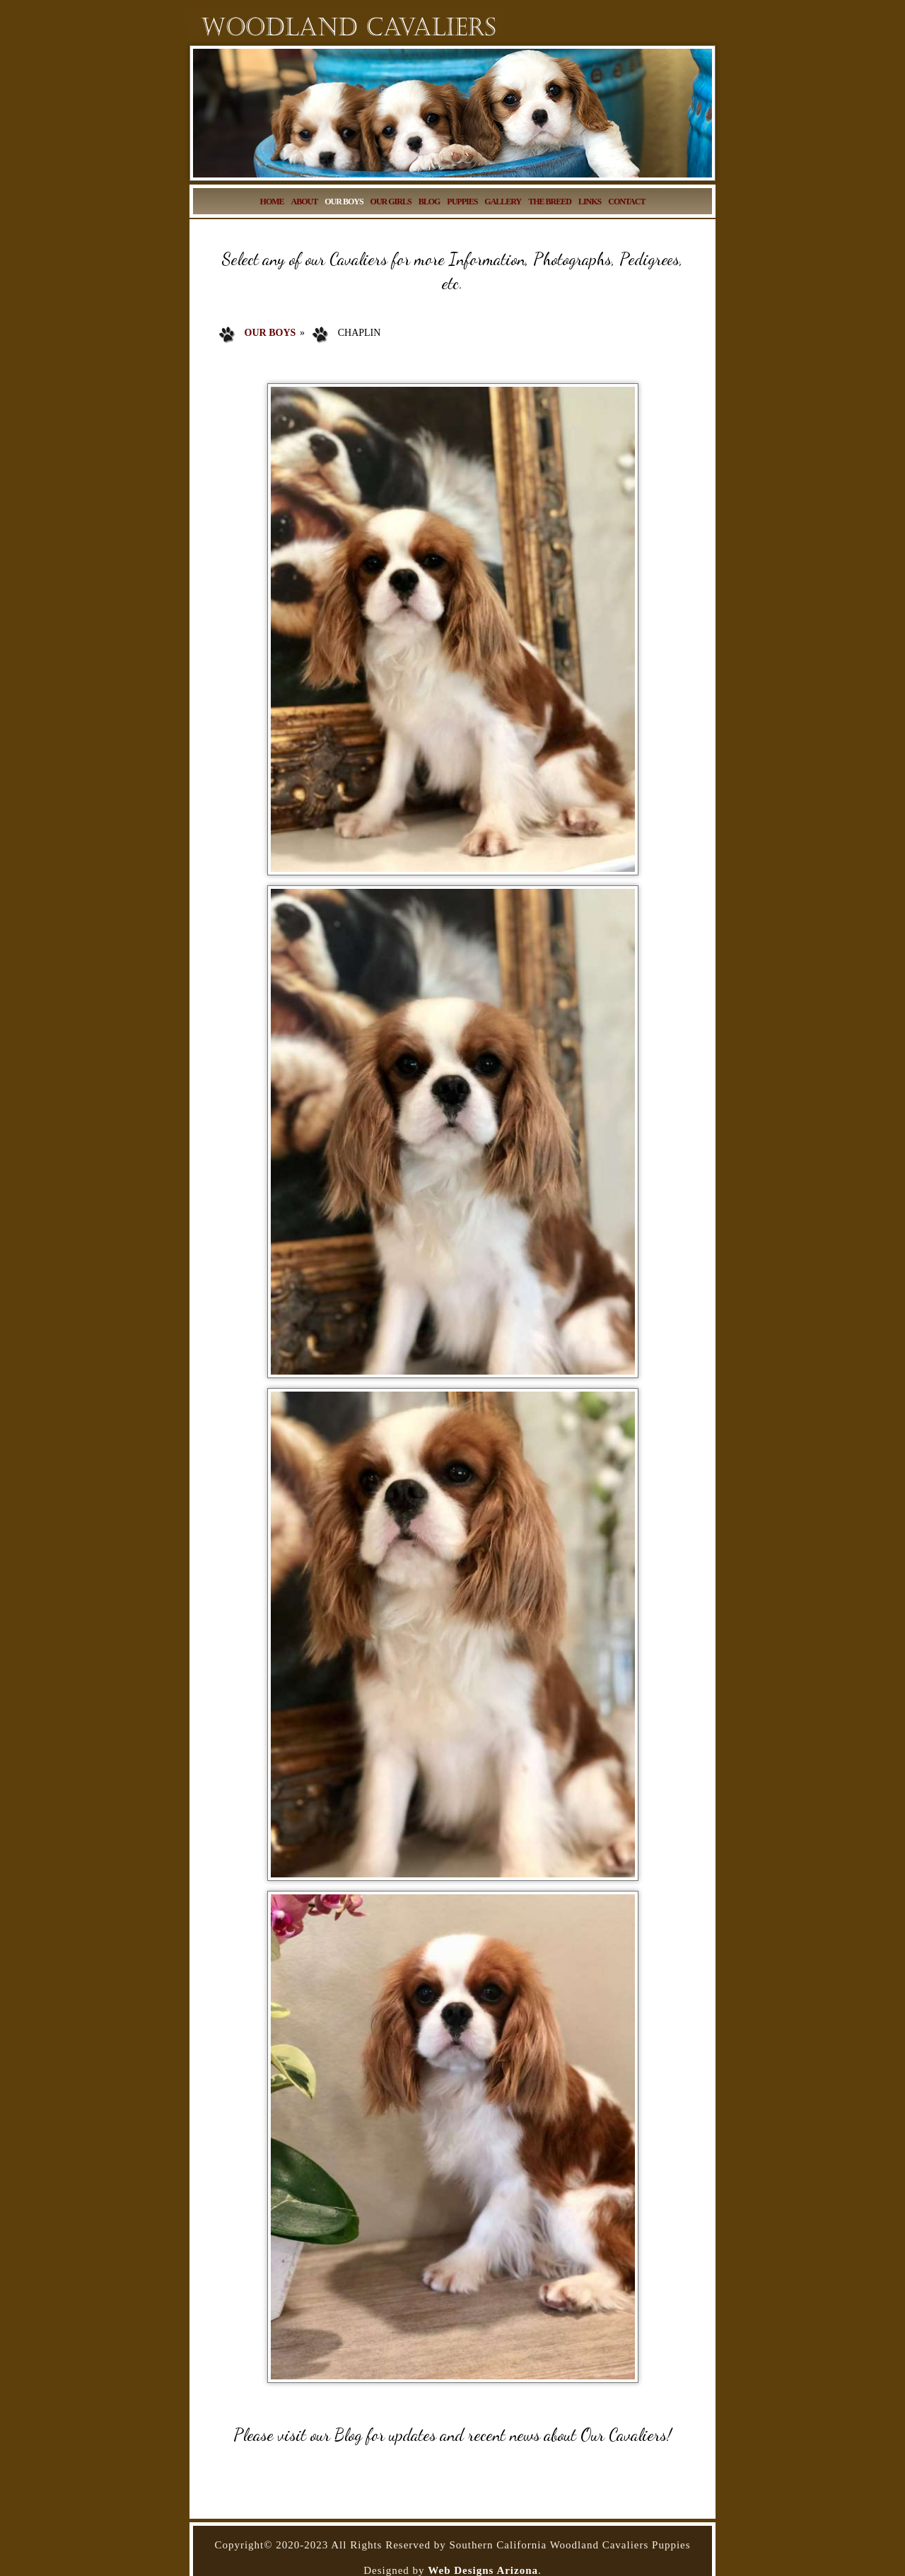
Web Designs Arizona (483, 2570)
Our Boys (270, 332)
